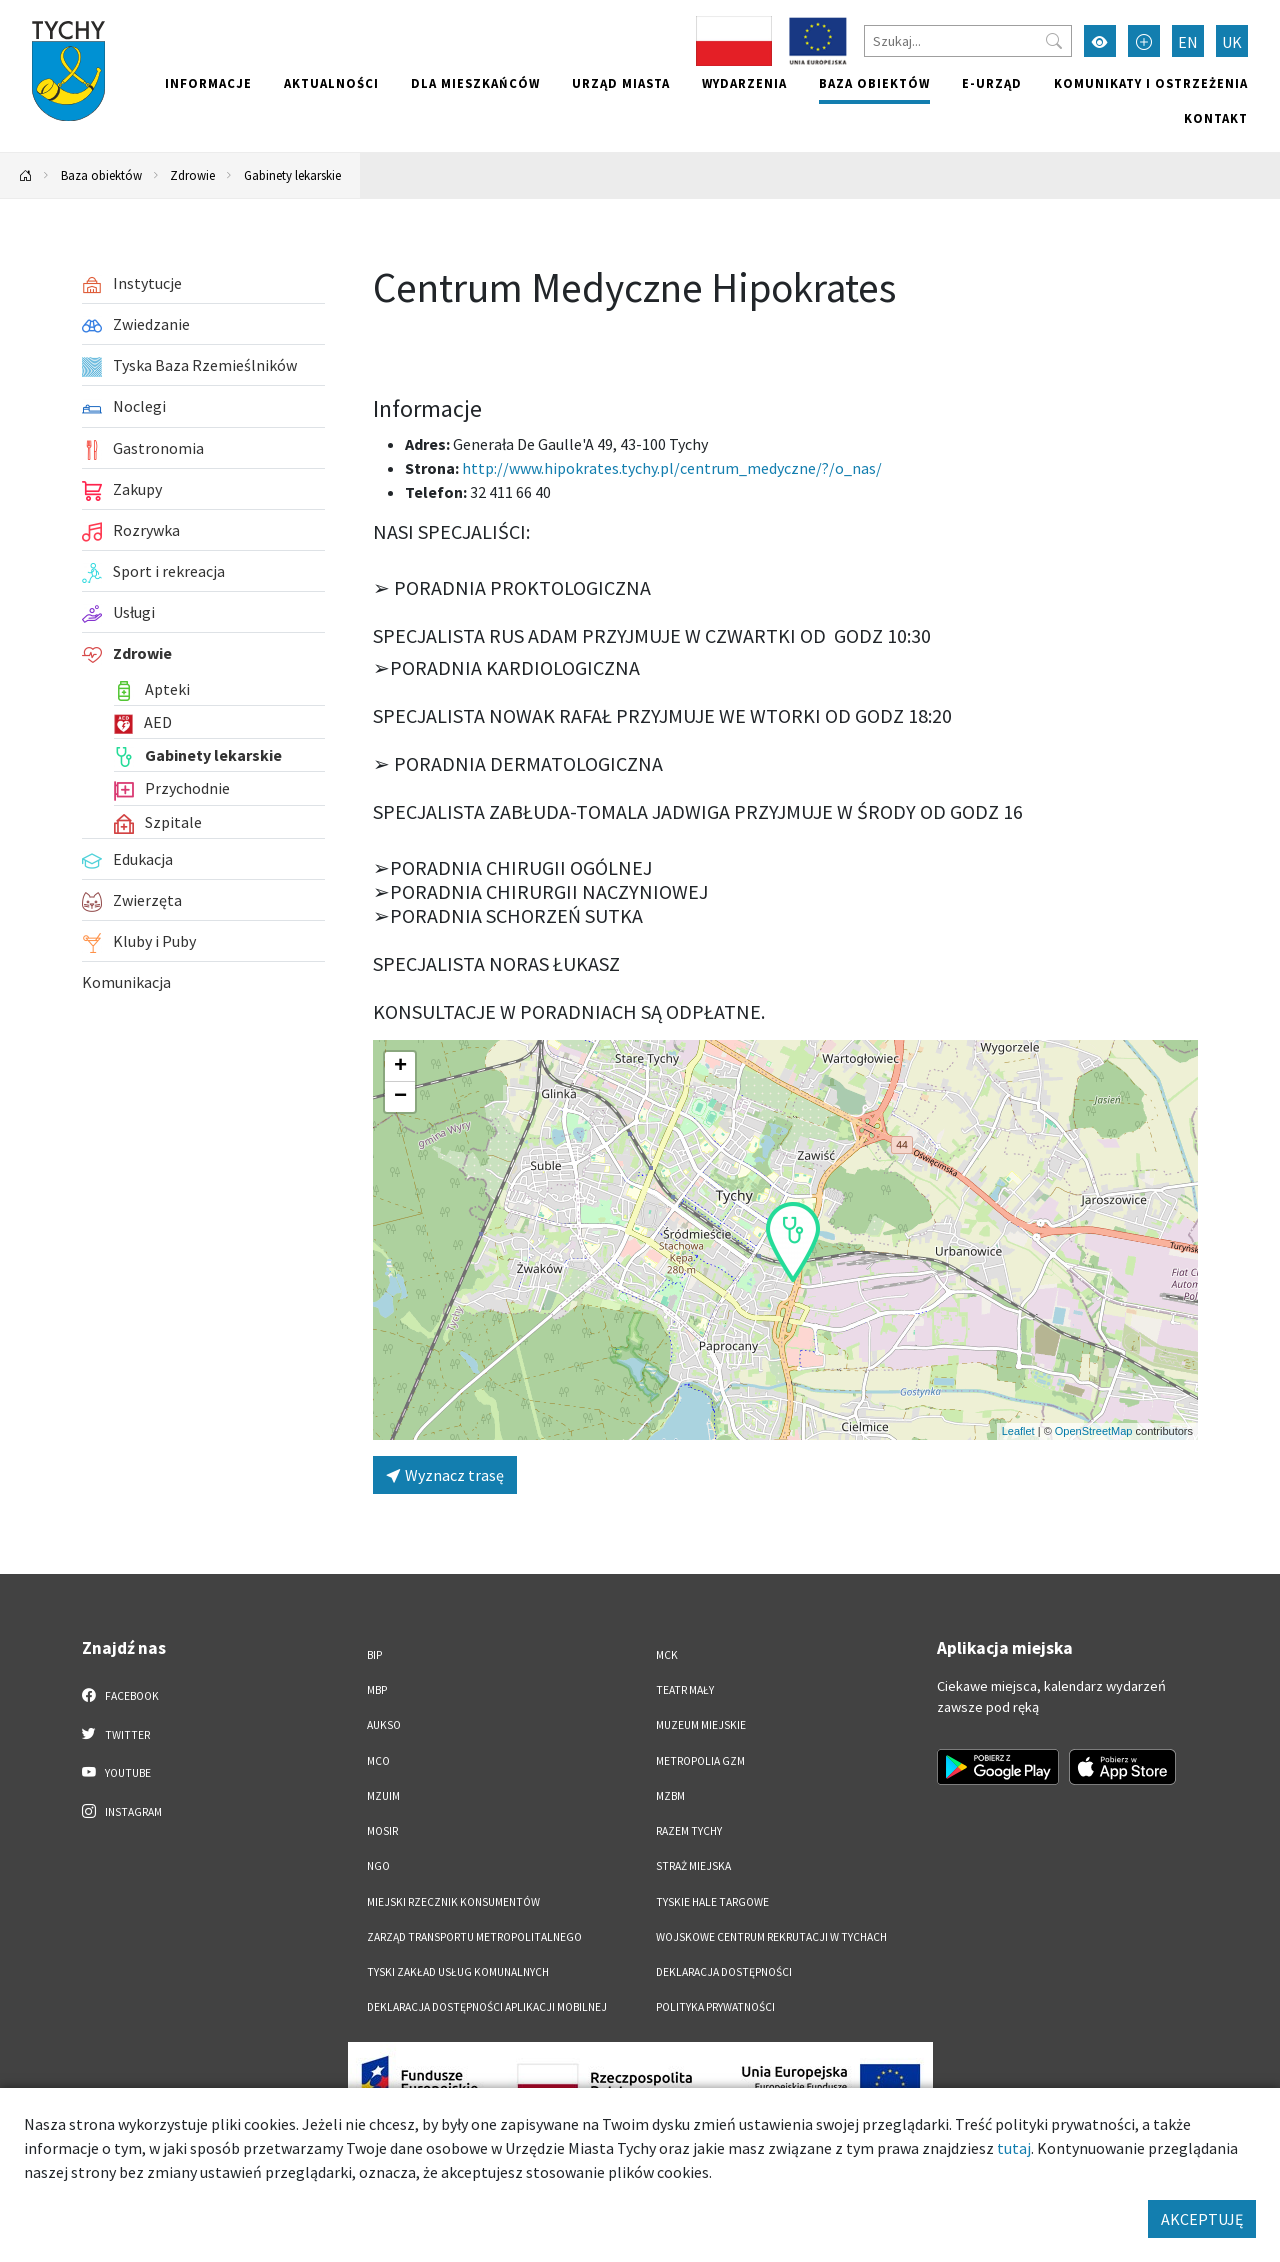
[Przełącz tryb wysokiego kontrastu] (1100, 41)
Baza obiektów (874, 83)
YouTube (116, 1772)
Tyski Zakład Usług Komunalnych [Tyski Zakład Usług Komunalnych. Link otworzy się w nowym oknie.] (458, 1972)
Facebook (120, 1695)
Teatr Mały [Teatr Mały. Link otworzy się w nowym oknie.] (685, 1690)
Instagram (122, 1811)
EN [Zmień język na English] (1188, 42)
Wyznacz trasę (445, 1475)
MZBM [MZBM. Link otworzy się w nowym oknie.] (670, 1796)
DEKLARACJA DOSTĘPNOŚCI (724, 1972)
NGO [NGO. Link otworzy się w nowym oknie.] (378, 1866)
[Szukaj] (968, 41)
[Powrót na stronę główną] (26, 175)
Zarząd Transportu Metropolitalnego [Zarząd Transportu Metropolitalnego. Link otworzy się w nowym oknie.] (474, 1937)
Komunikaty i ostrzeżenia (1151, 83)
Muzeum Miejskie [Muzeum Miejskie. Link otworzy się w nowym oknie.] (701, 1725)
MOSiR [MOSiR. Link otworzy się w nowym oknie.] (382, 1831)
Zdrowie (192, 175)
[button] (793, 1242)
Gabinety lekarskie (292, 175)
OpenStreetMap (1094, 1431)
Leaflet (1018, 1431)
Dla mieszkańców (475, 83)
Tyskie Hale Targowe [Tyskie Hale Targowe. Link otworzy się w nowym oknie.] (712, 1902)
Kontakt (1216, 118)
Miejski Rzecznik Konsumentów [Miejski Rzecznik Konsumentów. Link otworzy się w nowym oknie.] (453, 1902)
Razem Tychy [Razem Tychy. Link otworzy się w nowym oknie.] (689, 1831)
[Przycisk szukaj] (1054, 41)
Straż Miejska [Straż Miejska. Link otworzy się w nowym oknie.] (693, 1866)
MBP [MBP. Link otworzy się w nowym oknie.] (377, 1690)
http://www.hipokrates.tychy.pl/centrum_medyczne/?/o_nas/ (672, 468)
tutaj (1014, 2148)
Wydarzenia (744, 83)
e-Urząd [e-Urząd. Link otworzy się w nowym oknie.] (992, 83)
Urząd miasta (621, 83)
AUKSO (384, 1725)
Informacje (208, 83)
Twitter (116, 1734)
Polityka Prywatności (715, 2007)
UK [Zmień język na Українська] (1232, 42)
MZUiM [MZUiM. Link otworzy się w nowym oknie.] (383, 1796)
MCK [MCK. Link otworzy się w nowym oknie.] (667, 1655)
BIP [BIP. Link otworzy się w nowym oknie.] (374, 1655)
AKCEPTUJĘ (1202, 2219)
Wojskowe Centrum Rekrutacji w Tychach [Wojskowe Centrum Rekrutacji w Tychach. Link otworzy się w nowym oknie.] (771, 1937)
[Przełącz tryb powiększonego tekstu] (1144, 41)
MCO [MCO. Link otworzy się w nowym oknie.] (378, 1761)
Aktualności (331, 83)
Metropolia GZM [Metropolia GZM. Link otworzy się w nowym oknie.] (700, 1761)
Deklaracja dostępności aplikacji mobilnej (487, 2007)
